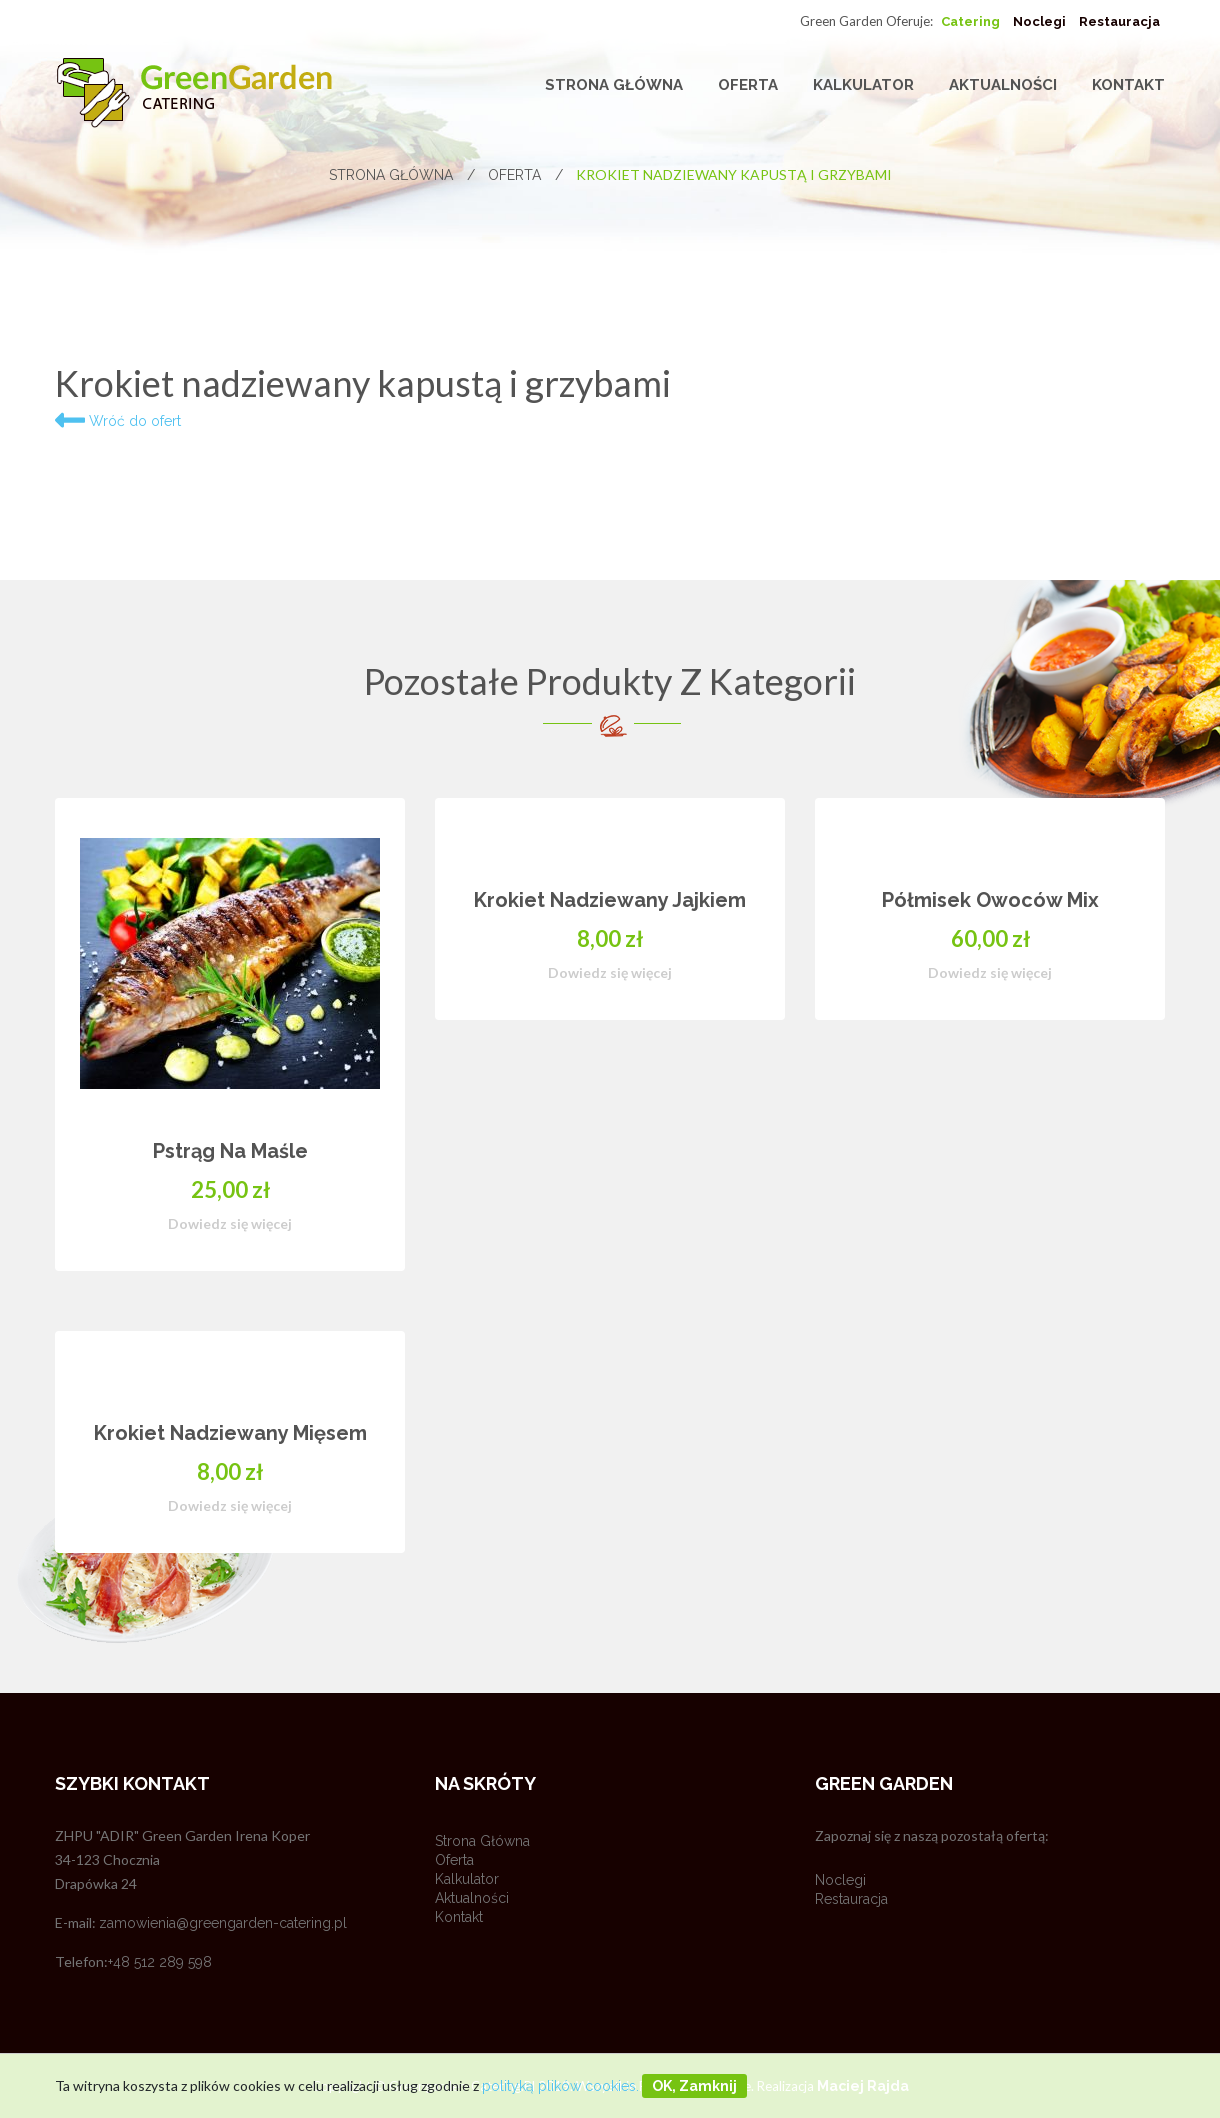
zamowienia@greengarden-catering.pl (223, 1923)
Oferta (748, 85)
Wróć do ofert (118, 421)
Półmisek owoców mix (990, 900)
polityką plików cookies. (560, 2086)
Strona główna (614, 85)
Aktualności (1003, 85)
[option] (610, 1205)
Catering (970, 21)
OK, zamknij (694, 2086)
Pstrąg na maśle (230, 1151)
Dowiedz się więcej (230, 1223)
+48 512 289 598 (160, 1962)
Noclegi (1039, 21)
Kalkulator (863, 85)
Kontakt (1128, 85)
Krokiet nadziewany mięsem (230, 1433)
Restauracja (1119, 21)
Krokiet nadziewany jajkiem (610, 900)
